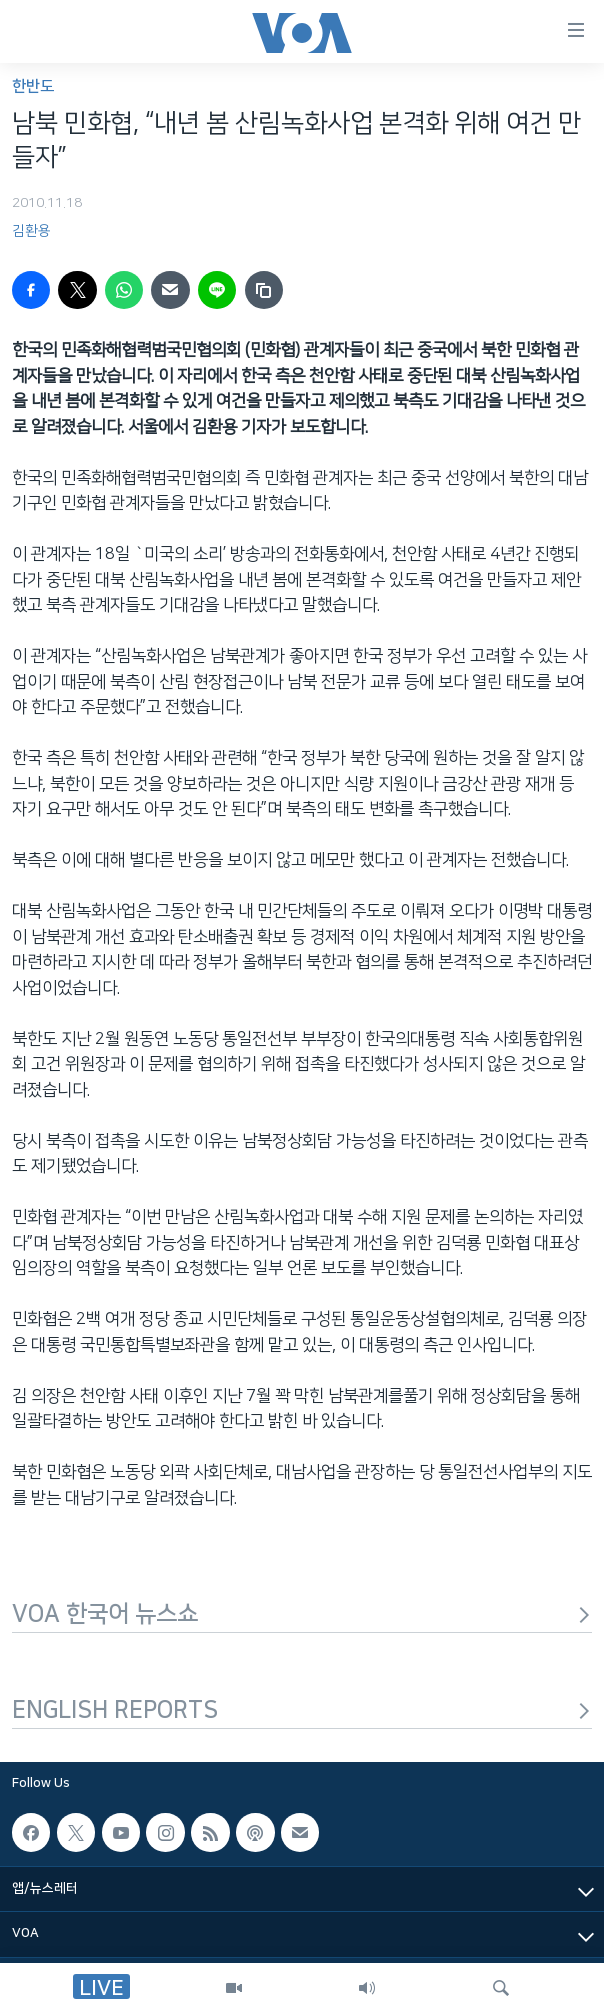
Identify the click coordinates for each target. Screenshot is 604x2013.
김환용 (31, 231)
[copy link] (264, 290)
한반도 (33, 86)
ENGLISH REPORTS (302, 1710)
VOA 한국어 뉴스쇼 (302, 1614)
